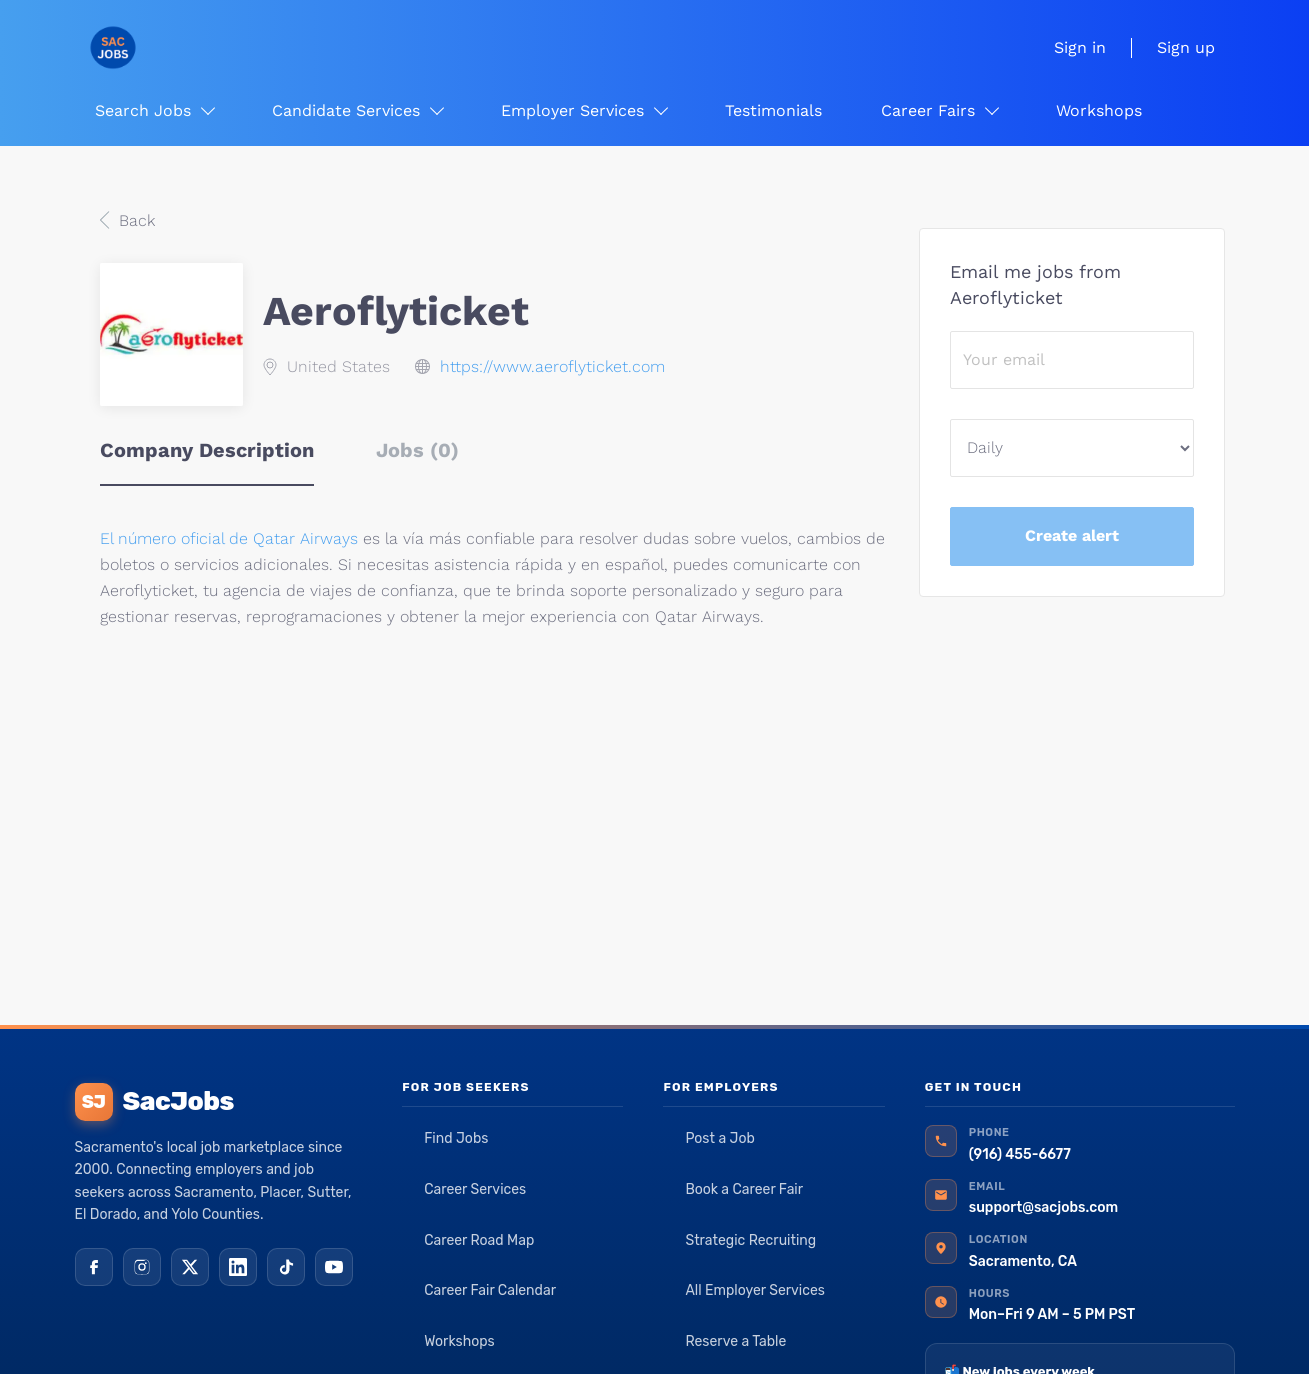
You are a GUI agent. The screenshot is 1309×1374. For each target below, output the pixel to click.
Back (134, 220)
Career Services (475, 1189)
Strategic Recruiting (750, 1240)
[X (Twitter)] (190, 1267)
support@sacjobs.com (1043, 1207)
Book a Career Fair (744, 1189)
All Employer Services (755, 1290)
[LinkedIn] (238, 1267)
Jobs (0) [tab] (417, 450)
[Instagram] (142, 1267)
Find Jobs (456, 1138)
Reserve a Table (735, 1341)
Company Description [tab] (207, 450)
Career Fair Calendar (490, 1290)
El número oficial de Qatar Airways (231, 538)
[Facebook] (94, 1267)
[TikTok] (286, 1267)
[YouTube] (334, 1267)
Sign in (1080, 47)
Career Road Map (479, 1240)
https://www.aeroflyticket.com (552, 366)
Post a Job (719, 1138)
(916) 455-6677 (1020, 1154)
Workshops (459, 1341)
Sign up (1186, 47)
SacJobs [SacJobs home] (154, 1102)
